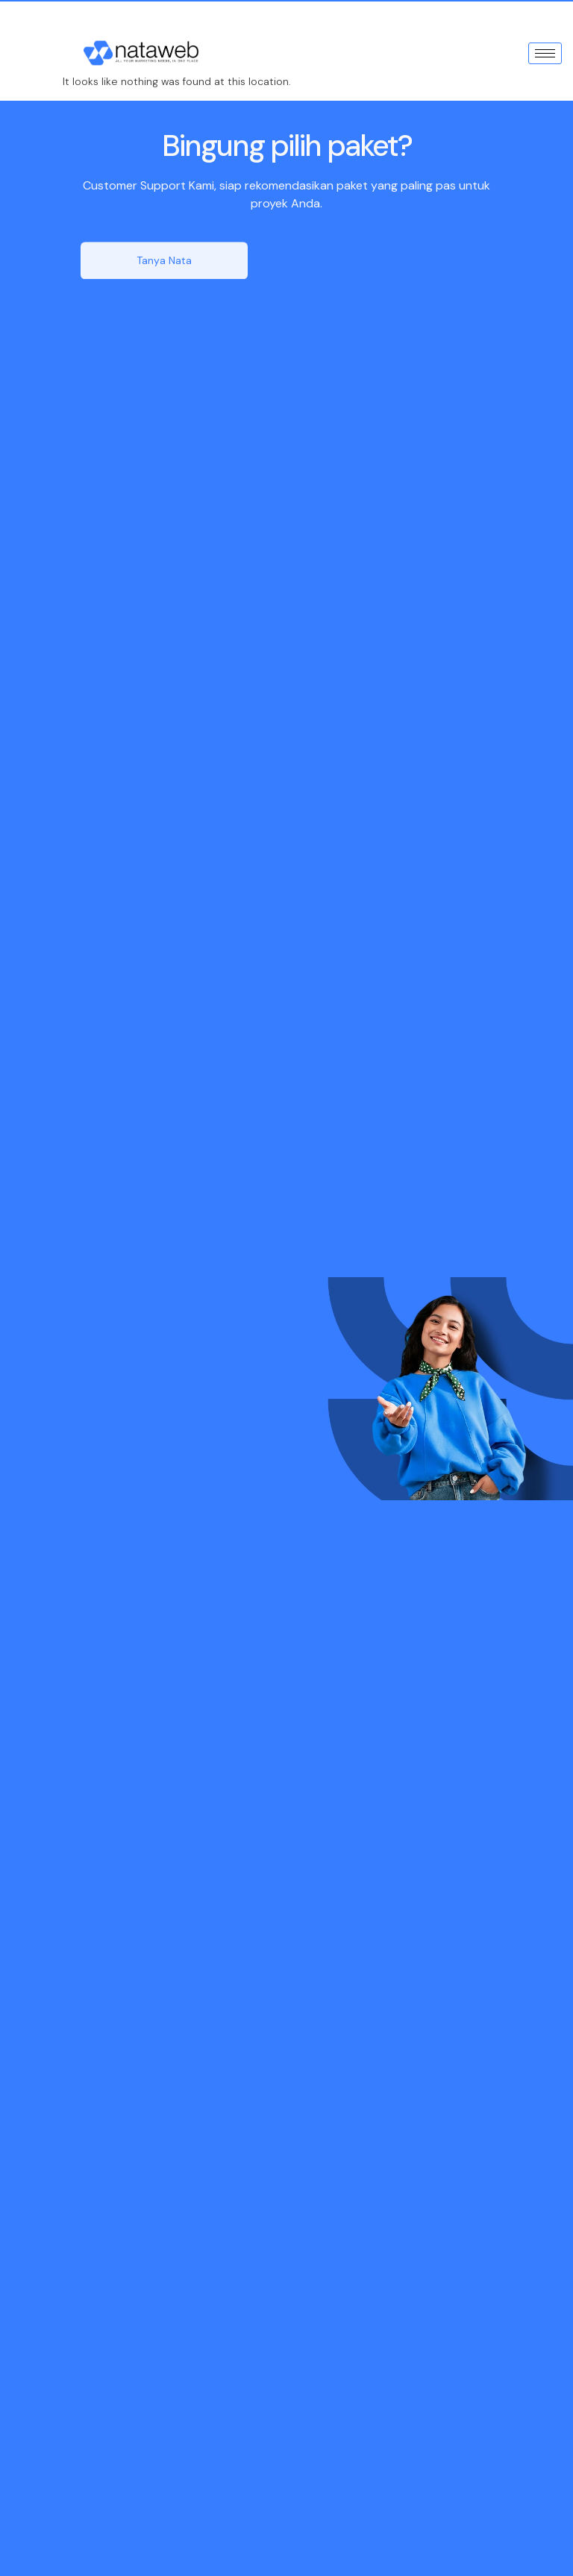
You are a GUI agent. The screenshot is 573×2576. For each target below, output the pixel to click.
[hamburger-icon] (545, 53)
